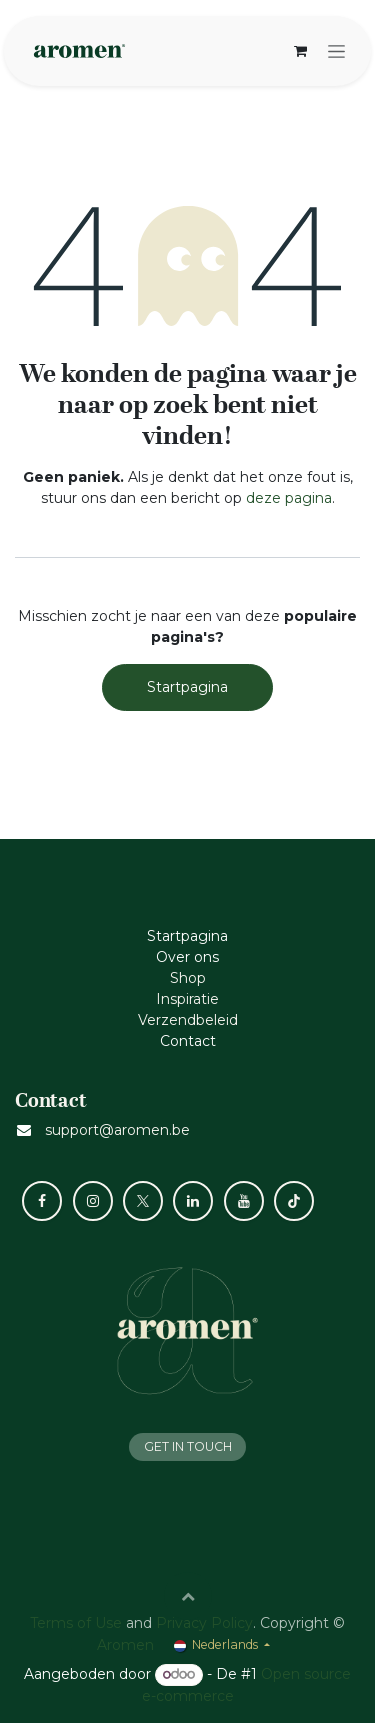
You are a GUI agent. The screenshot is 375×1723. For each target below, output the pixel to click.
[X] (143, 1201)
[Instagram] (93, 1201)
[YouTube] (244, 1201)
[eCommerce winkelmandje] (300, 51)
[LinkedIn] (193, 1201)
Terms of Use (76, 1623)
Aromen (125, 1645)
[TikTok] (294, 1201)
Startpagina (187, 687)
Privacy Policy (204, 1623)
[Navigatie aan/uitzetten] (336, 51)
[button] (188, 1596)
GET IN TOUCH (188, 1446)
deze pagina (289, 498)
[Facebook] (42, 1201)
